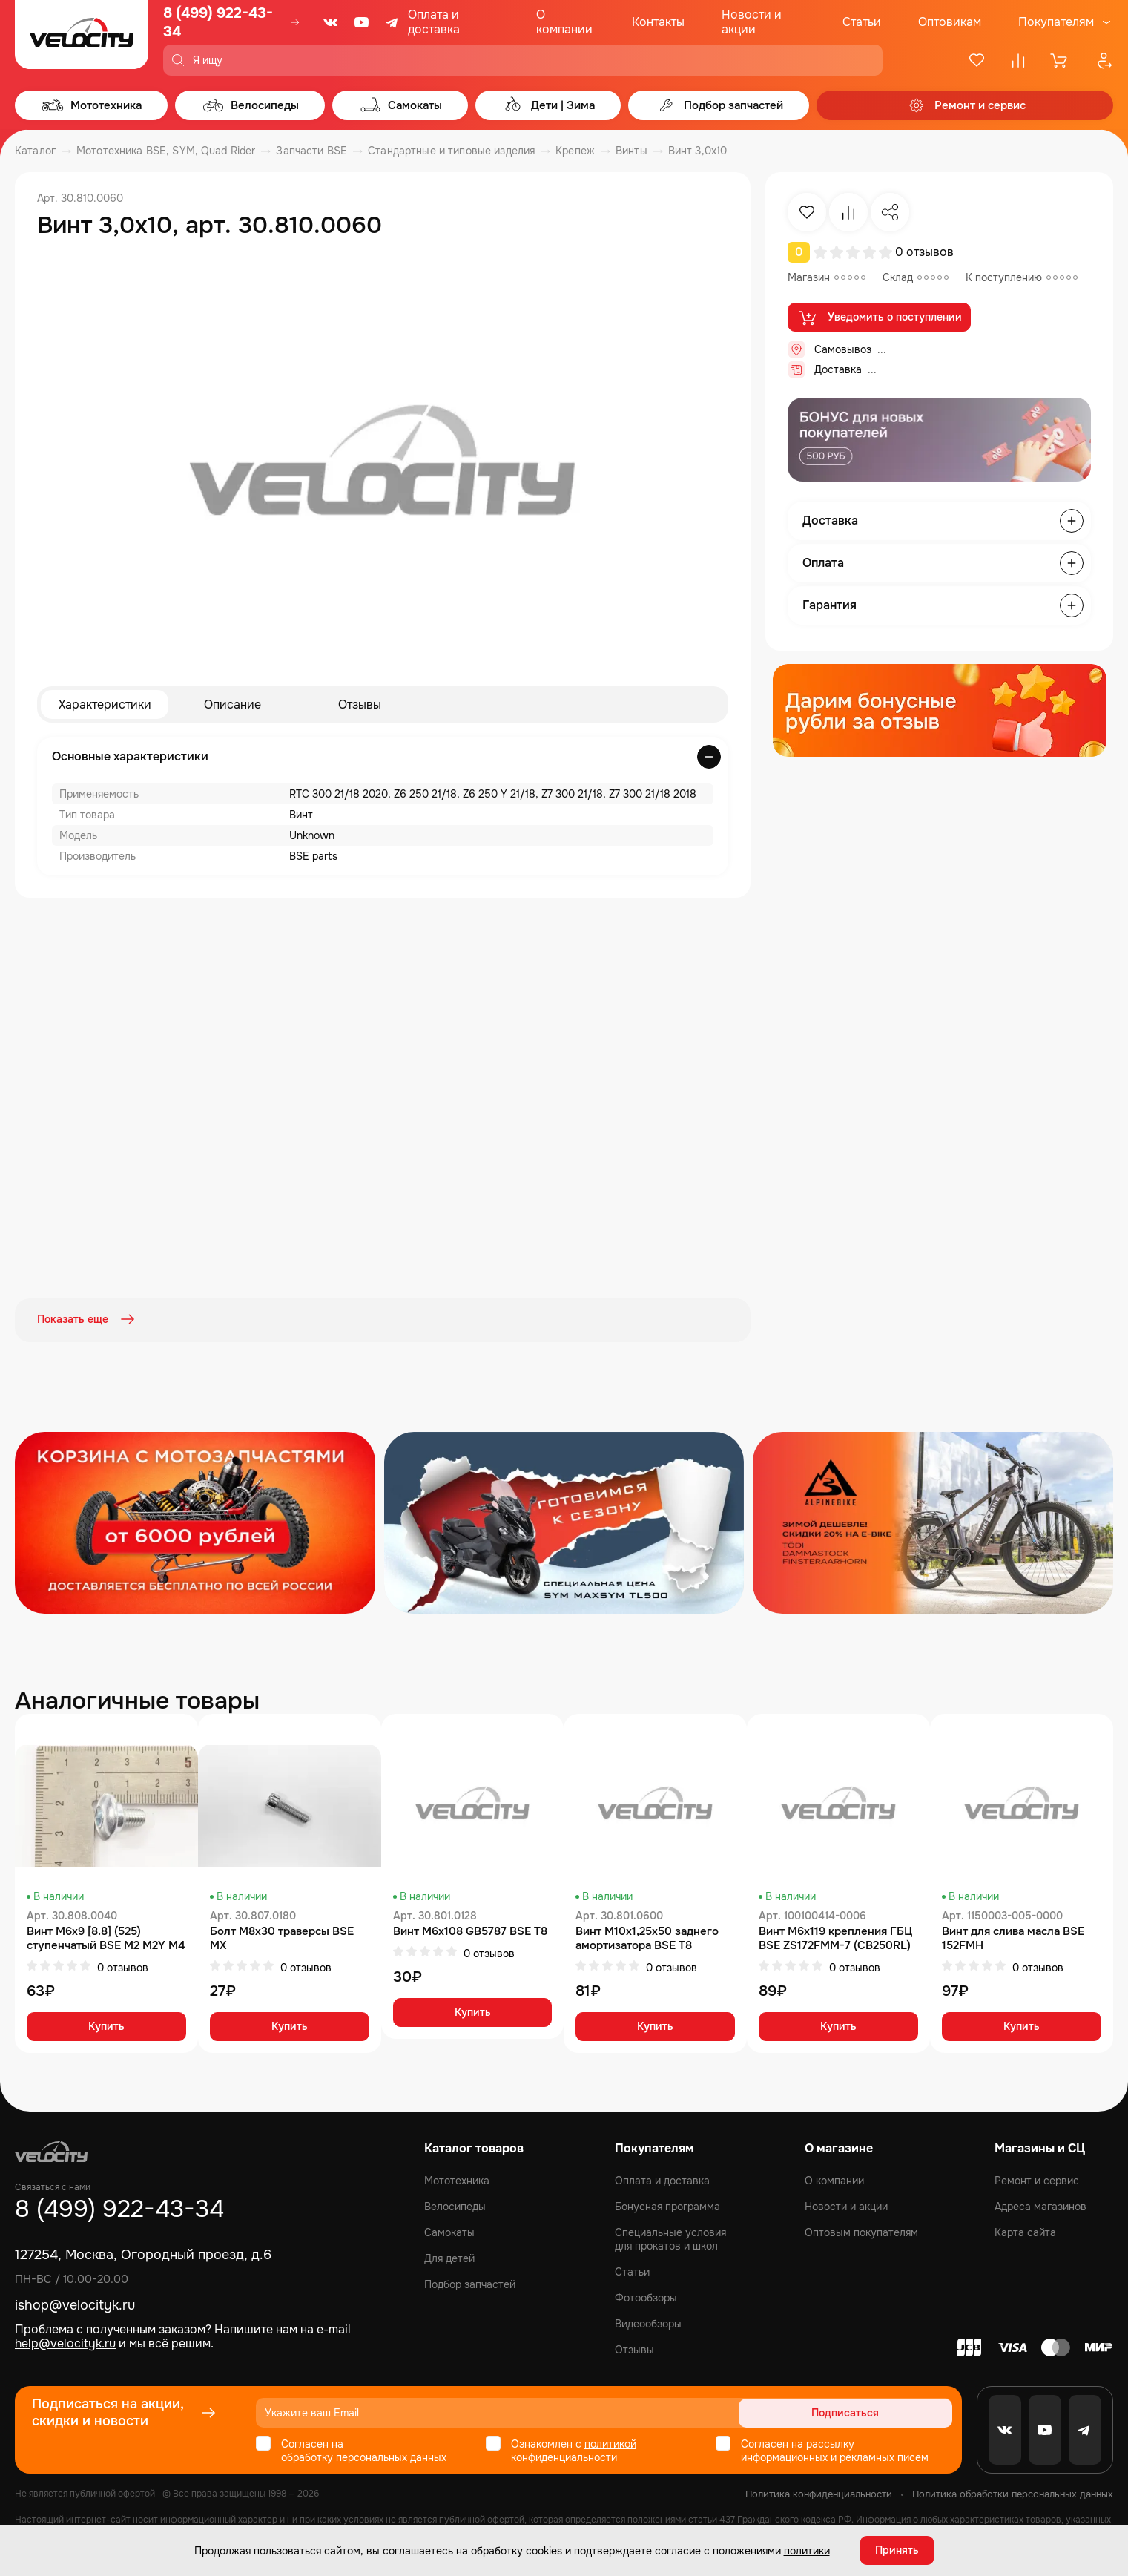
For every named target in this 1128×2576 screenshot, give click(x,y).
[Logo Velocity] (81, 38)
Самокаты (449, 2231)
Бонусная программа (667, 2205)
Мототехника (456, 2179)
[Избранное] (977, 60)
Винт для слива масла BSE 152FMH (1013, 1937)
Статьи (861, 22)
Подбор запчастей (469, 2283)
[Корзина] (1060, 60)
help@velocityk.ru (65, 2342)
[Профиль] (1098, 60)
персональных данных (391, 2455)
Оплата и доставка (434, 22)
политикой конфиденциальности (573, 2449)
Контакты (658, 22)
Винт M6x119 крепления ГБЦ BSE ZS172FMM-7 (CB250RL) (835, 1937)
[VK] (331, 22)
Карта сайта (1025, 2231)
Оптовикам (949, 22)
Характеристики (105, 704)
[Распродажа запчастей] (195, 1521)
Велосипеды (455, 2205)
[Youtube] (362, 22)
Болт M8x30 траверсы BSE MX (282, 1937)
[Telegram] (393, 22)
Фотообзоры (646, 2296)
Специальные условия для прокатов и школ (670, 2237)
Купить (106, 2025)
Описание (232, 704)
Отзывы (359, 704)
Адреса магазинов (1040, 2205)
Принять (897, 2550)
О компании (564, 22)
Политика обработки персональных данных (1012, 2492)
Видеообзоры (648, 2322)
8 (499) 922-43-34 (218, 22)
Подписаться (895, 2411)
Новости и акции (752, 22)
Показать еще (87, 1320)
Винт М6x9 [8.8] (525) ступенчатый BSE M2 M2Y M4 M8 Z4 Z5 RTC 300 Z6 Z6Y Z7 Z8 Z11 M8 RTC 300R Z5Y (106, 1937)
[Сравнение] (1018, 60)
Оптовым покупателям (861, 2231)
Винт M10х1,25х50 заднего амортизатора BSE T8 (647, 1937)
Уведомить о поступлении (879, 317)
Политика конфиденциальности (818, 2492)
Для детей (449, 2257)
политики (807, 2550)
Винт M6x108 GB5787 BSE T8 (470, 1930)
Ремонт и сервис (1037, 2179)
